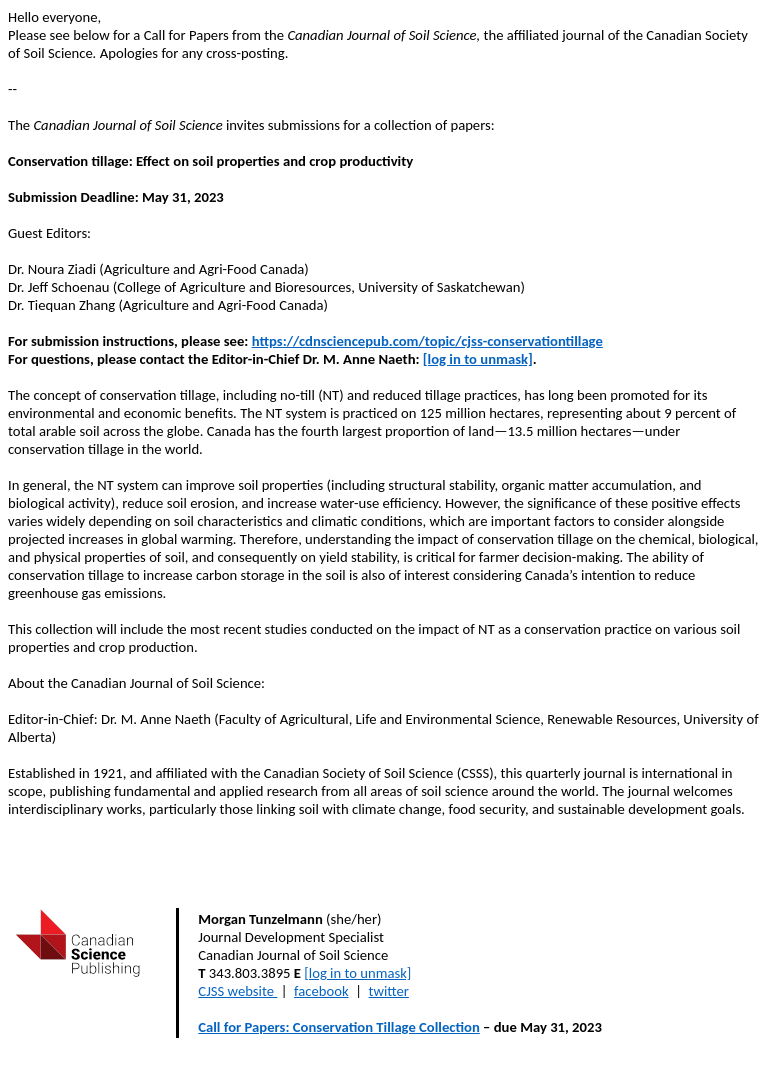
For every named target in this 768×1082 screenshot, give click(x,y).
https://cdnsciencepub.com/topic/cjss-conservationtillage (427, 341)
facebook (321, 991)
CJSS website (236, 991)
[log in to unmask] (478, 359)
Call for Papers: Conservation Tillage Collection (339, 1027)
